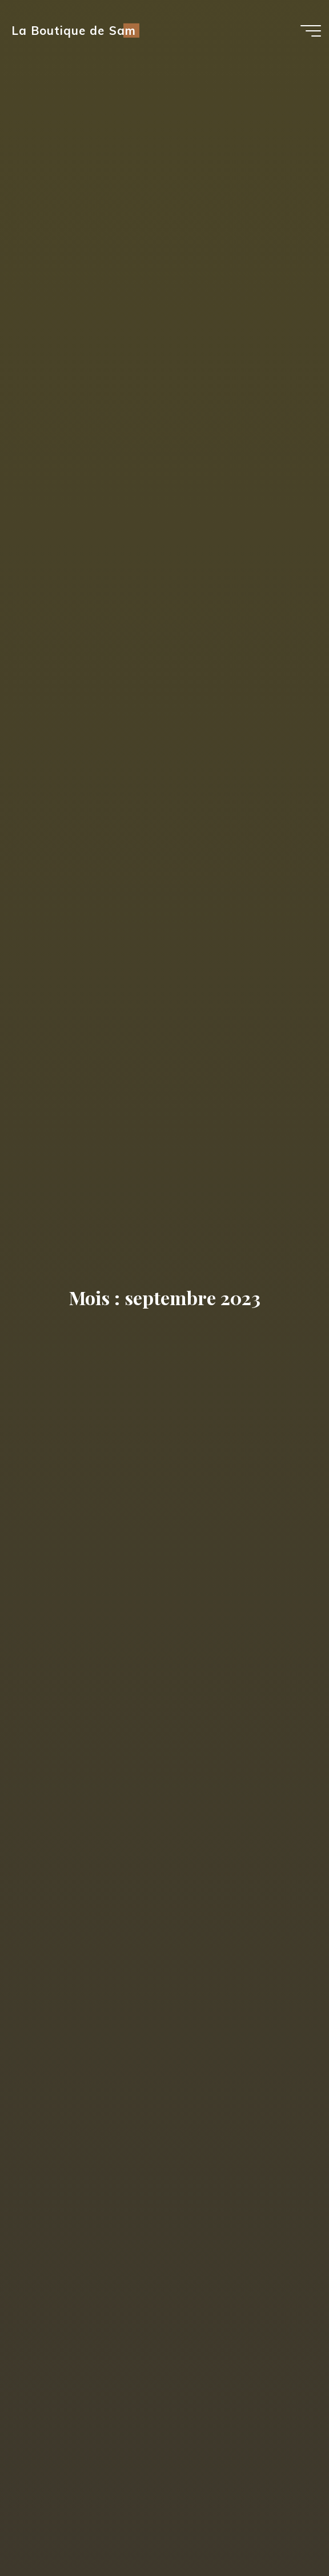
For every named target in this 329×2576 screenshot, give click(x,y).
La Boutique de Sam (73, 30)
